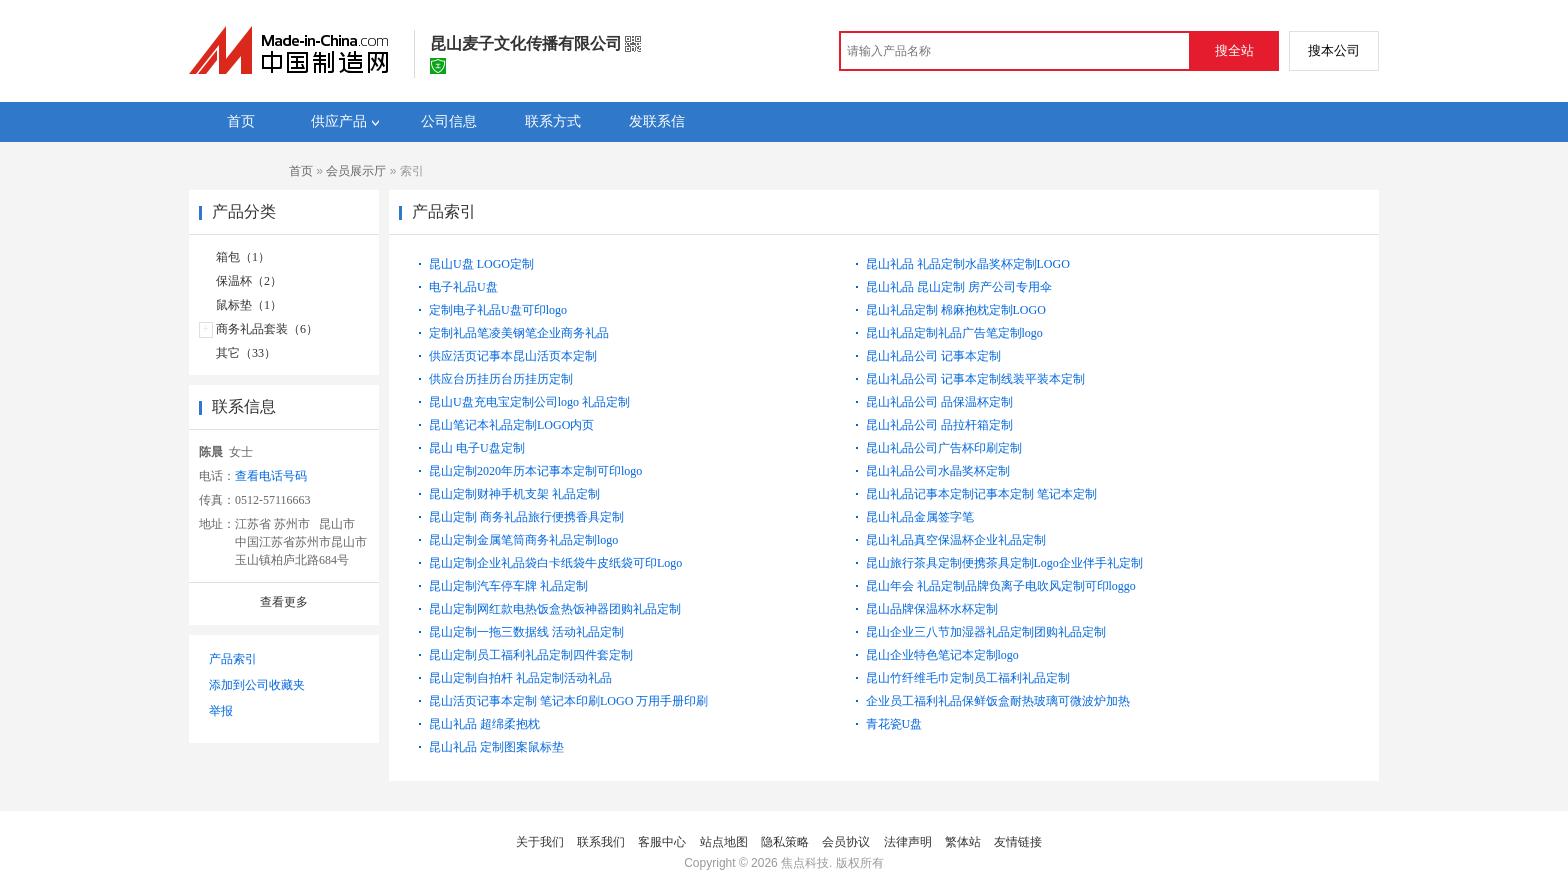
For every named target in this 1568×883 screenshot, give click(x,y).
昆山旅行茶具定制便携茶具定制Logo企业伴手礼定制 (1004, 563)
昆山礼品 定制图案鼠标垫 (496, 747)
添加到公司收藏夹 (257, 685)
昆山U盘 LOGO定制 (481, 264)
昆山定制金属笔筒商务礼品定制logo (523, 540)
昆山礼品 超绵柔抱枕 (484, 724)
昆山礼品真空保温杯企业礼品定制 (956, 540)
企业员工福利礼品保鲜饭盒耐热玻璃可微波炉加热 (998, 701)
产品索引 (233, 659)
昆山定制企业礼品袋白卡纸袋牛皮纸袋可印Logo (555, 563)
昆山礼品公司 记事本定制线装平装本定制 (975, 379)
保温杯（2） (249, 281)
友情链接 (1018, 842)
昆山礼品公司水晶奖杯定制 (938, 471)
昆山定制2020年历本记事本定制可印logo (535, 471)
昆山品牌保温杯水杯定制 (932, 609)
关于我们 (540, 842)
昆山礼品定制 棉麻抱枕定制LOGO (956, 310)
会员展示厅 (356, 171)
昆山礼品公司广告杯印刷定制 (944, 448)
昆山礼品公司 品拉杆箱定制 (939, 425)
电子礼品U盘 (463, 287)
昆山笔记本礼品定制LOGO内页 (511, 425)
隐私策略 (785, 842)
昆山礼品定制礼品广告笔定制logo (954, 333)
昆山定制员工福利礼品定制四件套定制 (531, 655)
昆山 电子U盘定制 (477, 448)
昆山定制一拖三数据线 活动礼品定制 (526, 632)
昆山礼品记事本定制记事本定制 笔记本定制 (981, 494)
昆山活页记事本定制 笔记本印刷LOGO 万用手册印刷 (568, 701)
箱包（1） (243, 257)
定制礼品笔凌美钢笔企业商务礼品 (519, 333)
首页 (301, 171)
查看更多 (284, 602)
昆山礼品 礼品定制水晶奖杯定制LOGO (968, 264)
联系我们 (601, 842)
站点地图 (724, 842)
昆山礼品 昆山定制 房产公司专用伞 (959, 287)
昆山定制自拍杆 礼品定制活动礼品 (520, 678)
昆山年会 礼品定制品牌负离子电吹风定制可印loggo (1001, 586)
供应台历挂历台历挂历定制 (501, 379)
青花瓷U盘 (894, 724)
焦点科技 (805, 863)
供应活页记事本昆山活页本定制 (513, 356)
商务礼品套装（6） (267, 329)
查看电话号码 (271, 476)
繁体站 (963, 842)
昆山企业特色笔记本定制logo (942, 655)
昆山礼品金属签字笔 (920, 517)
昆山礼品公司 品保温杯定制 (939, 402)
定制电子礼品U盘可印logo (498, 310)
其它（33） (246, 353)
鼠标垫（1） (249, 305)
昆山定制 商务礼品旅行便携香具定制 (526, 517)
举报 (221, 711)
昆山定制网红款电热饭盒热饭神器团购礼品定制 (555, 609)
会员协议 (846, 842)
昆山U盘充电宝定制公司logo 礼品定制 (529, 402)
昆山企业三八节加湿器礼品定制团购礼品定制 (986, 632)
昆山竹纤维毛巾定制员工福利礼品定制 (968, 678)
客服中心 (662, 842)
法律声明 (908, 842)
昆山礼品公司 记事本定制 (933, 356)
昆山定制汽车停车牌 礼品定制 (508, 586)
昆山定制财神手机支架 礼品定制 (514, 494)
